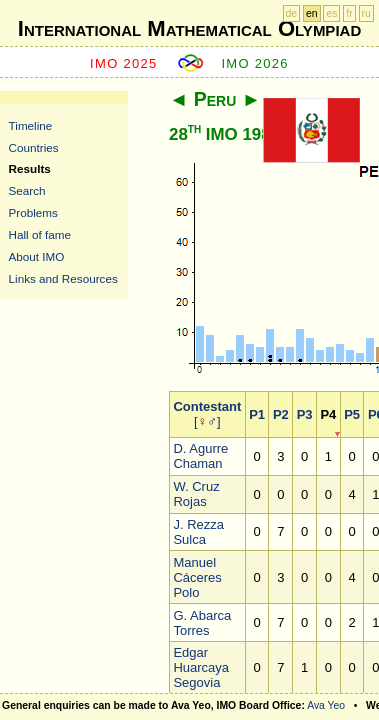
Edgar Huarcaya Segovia (201, 667)
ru (366, 13)
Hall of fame (40, 234)
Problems (33, 212)
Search (27, 190)
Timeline (31, 125)
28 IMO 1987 (224, 134)
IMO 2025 (124, 63)
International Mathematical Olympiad (189, 28)
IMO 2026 (255, 63)
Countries (34, 147)
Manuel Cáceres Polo (197, 577)
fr (349, 13)
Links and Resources (63, 278)
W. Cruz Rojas (196, 494)
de (292, 13)
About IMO (37, 256)
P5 (352, 414)
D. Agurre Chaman (200, 456)
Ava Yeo (326, 705)
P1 (257, 414)
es (331, 13)
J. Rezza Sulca (198, 532)
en (312, 13)
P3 (305, 414)
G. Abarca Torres (202, 623)
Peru (215, 99)
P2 (281, 414)
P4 (328, 414)
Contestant (207, 406)
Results (30, 168)
